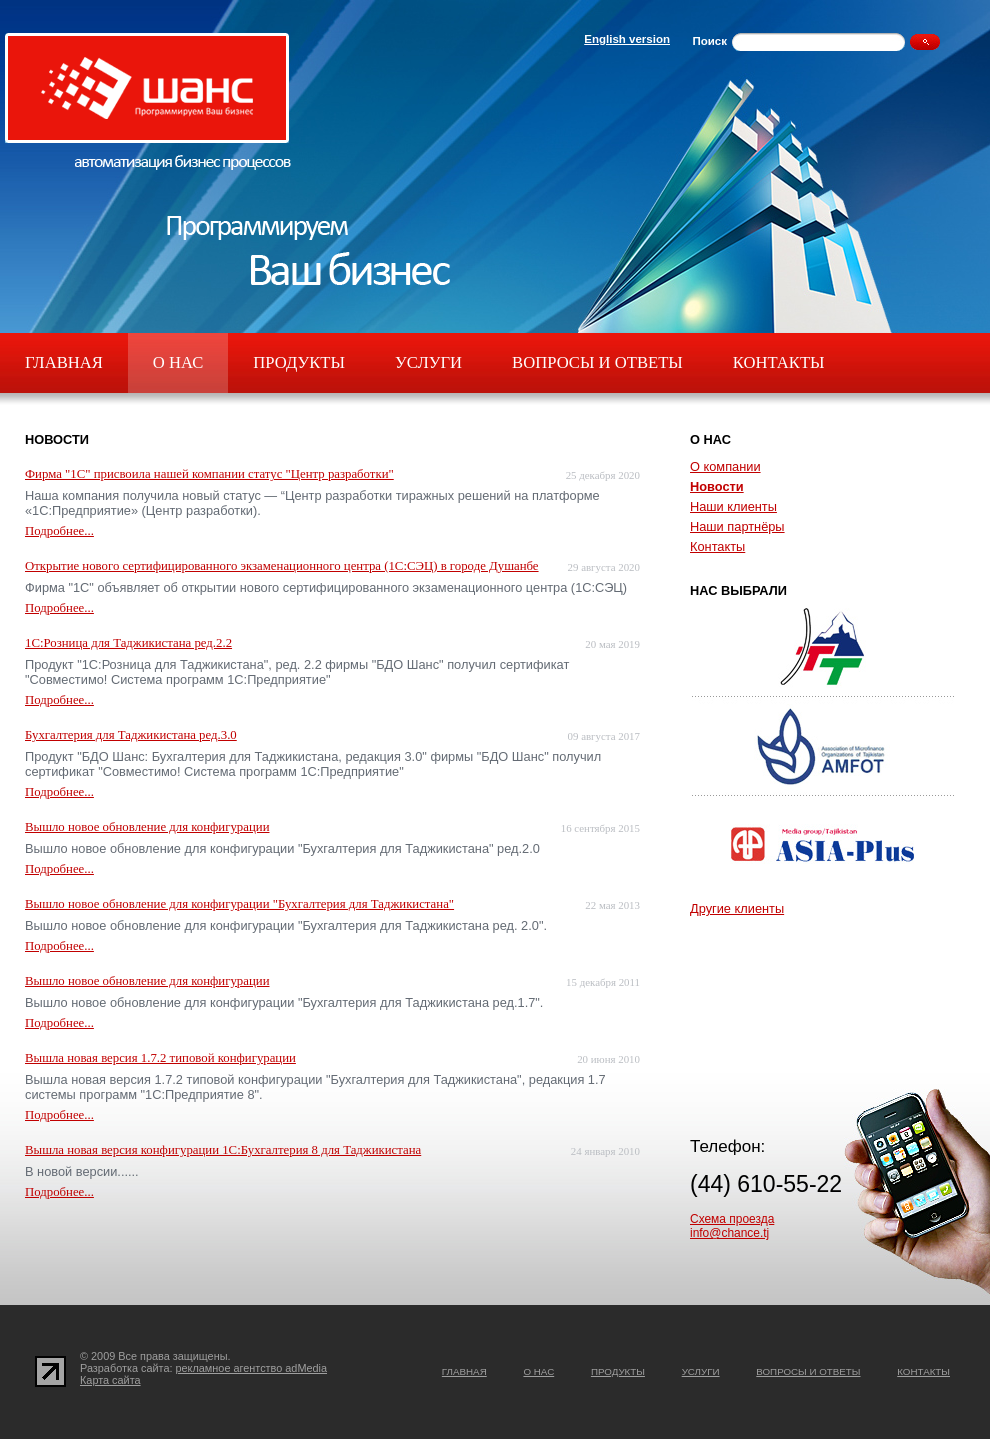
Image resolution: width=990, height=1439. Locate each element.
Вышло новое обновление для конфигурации (147, 827)
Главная (64, 362)
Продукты (299, 362)
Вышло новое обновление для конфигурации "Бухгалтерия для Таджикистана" (239, 904)
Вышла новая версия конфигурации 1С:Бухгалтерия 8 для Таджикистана (223, 1150)
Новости (717, 486)
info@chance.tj (729, 1233)
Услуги (428, 362)
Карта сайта (110, 1380)
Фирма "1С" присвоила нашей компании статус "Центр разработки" (209, 474)
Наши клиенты (733, 506)
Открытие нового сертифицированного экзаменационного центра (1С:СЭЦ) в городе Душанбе (282, 566)
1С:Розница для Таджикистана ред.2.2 (128, 643)
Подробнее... (59, 531)
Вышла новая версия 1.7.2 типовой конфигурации (160, 1058)
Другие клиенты (737, 908)
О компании (725, 466)
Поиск (709, 41)
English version (627, 39)
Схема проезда (732, 1219)
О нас (178, 362)
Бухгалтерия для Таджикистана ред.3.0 (131, 735)
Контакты (779, 362)
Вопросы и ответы (597, 362)
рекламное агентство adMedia (252, 1368)
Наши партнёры (737, 526)
